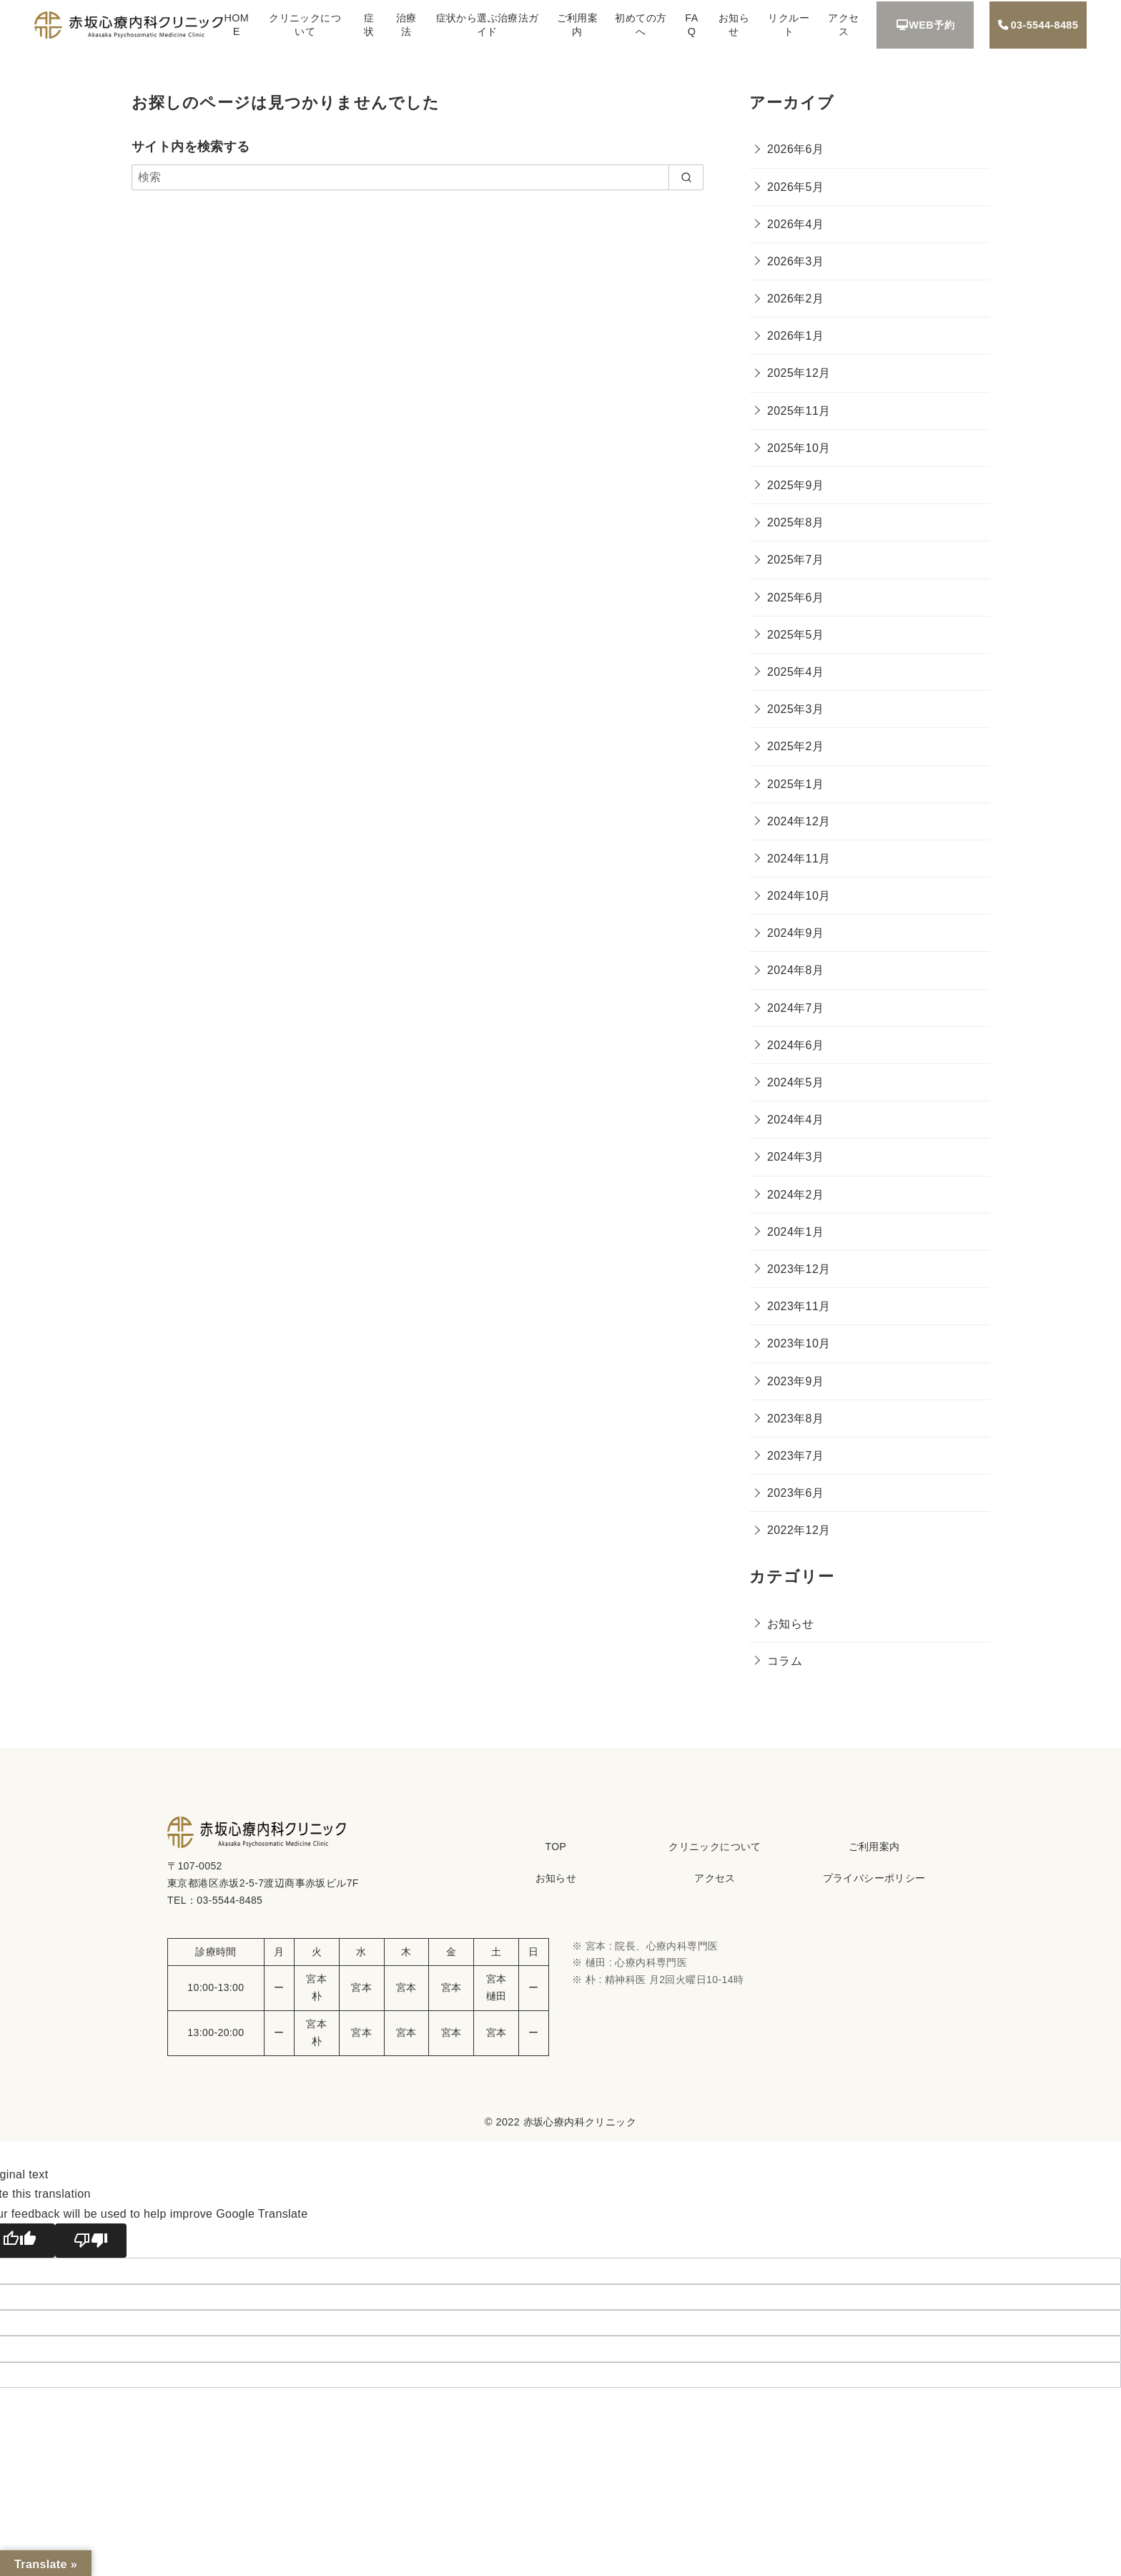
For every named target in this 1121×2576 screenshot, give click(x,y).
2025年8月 (795, 522)
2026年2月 (795, 298)
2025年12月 (799, 373)
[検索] (417, 177)
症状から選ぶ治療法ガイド (487, 24)
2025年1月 (795, 784)
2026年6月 (795, 149)
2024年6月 (795, 1045)
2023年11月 (799, 1306)
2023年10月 (799, 1343)
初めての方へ (640, 24)
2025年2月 (795, 746)
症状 (369, 24)
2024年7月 (795, 1008)
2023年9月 (795, 1381)
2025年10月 (799, 448)
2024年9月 (795, 933)
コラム (784, 1661)
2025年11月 (799, 411)
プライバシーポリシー (874, 1878)
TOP (555, 1846)
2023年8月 (795, 1418)
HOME (236, 24)
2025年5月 (795, 635)
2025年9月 (795, 485)
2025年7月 (795, 560)
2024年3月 (795, 1157)
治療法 (406, 24)
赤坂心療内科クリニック (579, 2122)
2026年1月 (795, 336)
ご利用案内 (577, 24)
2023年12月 (799, 1269)
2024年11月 (799, 858)
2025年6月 (795, 597)
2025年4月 (795, 672)
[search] (685, 177)
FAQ (691, 24)
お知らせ (733, 24)
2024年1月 (795, 1232)
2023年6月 (795, 1493)
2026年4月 (795, 224)
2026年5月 (795, 187)
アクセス (843, 24)
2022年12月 (799, 1530)
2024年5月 (795, 1082)
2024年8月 (795, 970)
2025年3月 (795, 709)
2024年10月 (799, 896)
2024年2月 (795, 1195)
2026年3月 (795, 261)
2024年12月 (799, 821)
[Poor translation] (91, 2240)
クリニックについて (305, 24)
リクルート (788, 24)
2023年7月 (795, 1456)
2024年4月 (795, 1120)
